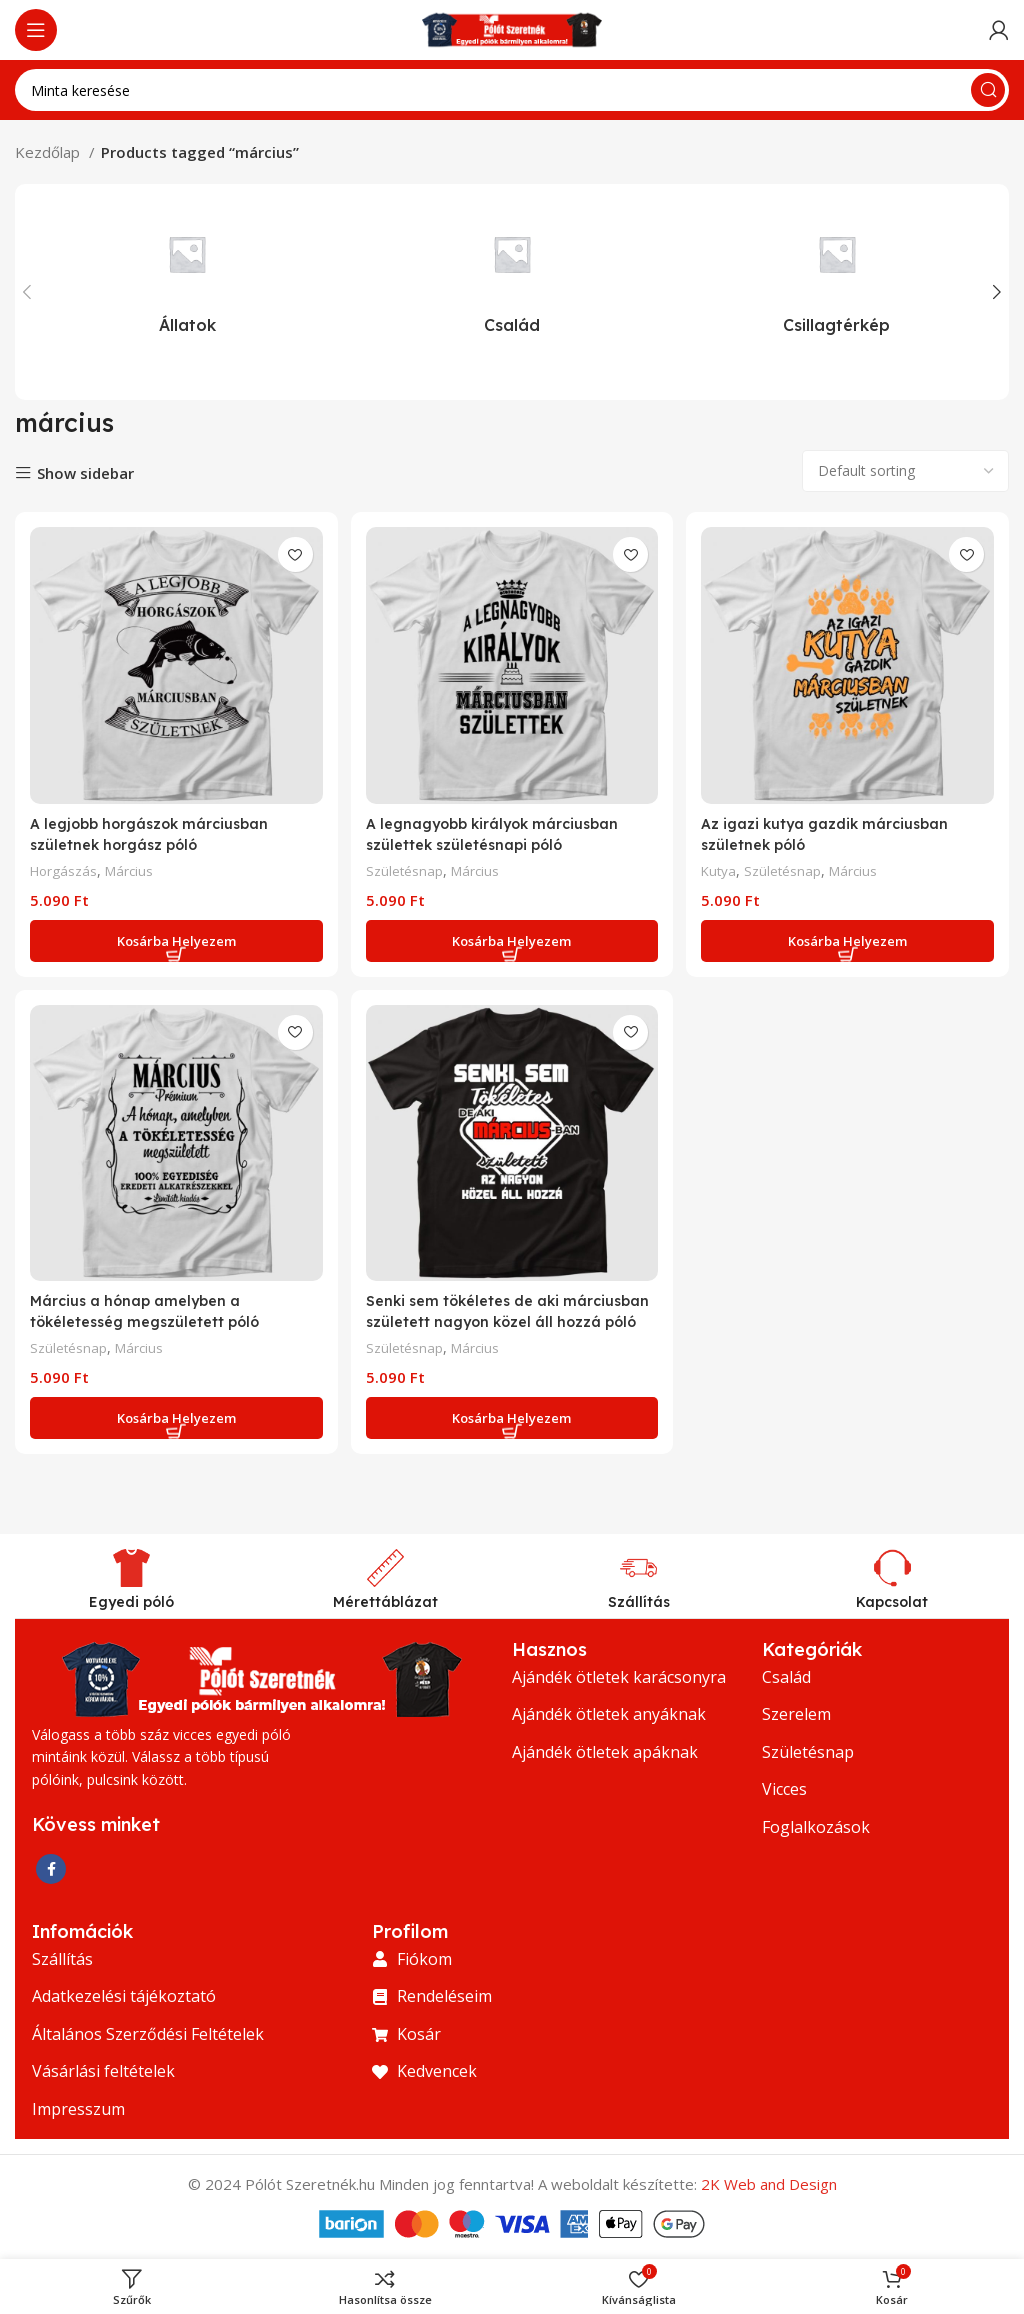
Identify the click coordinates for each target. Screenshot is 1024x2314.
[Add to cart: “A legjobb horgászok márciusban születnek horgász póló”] (174, 937)
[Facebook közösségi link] (51, 1867)
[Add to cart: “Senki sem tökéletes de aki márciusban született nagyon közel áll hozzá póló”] (512, 1417)
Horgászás (65, 865)
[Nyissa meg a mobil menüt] (36, 30)
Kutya (724, 865)
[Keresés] (512, 90)
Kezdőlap (49, 152)
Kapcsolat (892, 1600)
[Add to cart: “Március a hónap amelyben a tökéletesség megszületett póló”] (174, 1417)
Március (134, 865)
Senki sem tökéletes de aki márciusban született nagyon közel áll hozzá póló (510, 1319)
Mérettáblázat (385, 1600)
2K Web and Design (769, 2183)
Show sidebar (85, 473)
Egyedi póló (131, 1600)
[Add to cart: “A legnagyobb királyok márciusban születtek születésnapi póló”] (512, 937)
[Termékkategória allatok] (187, 275)
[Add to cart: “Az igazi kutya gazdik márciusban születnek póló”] (850, 937)
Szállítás (639, 1600)
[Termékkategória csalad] (512, 275)
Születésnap (407, 865)
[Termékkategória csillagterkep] (836, 275)
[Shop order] (905, 471)
